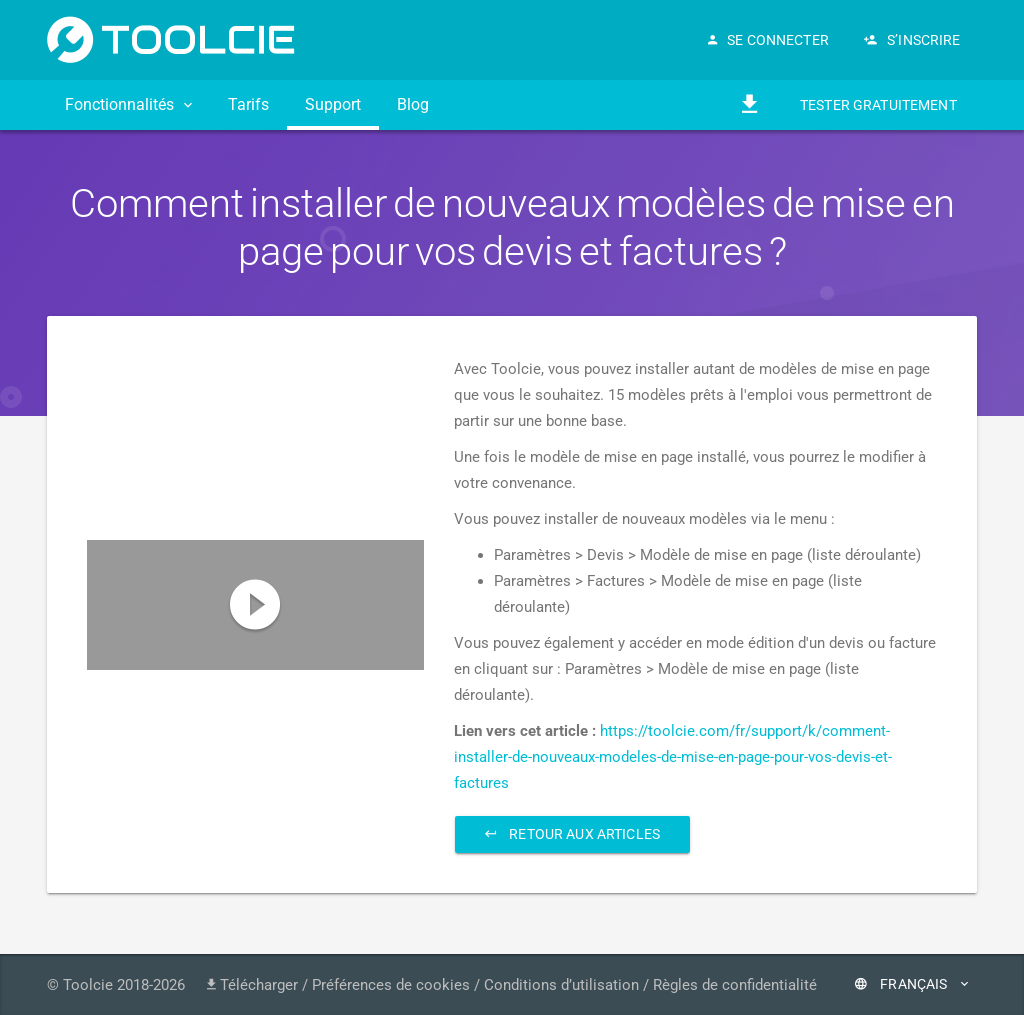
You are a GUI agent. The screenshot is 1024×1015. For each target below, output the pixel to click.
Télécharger (252, 985)
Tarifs (248, 104)
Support (333, 104)
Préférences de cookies (391, 985)
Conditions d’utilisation (561, 985)
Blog (413, 104)
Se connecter (768, 40)
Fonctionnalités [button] (128, 104)
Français (911, 984)
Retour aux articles (572, 834)
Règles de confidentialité (735, 985)
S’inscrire (912, 40)
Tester (878, 105)
